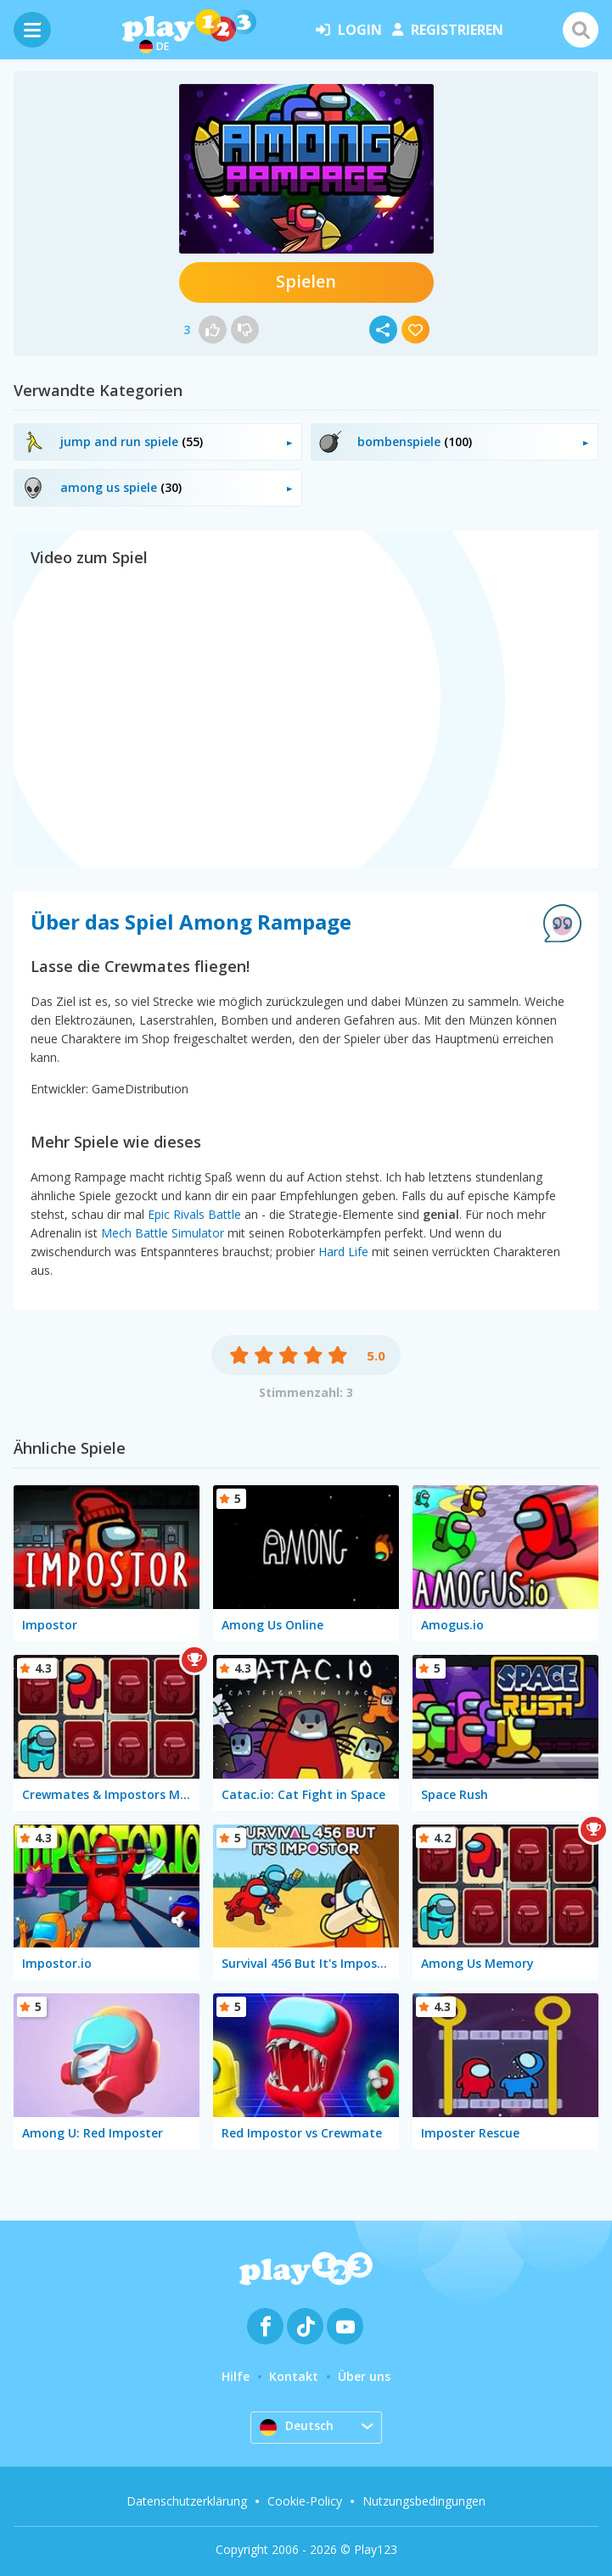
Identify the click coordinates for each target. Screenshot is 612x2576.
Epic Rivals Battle (194, 1214)
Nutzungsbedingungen (424, 2501)
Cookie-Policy (304, 2501)
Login (349, 29)
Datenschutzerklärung (186, 2501)
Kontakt (293, 2376)
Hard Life (343, 1251)
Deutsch (297, 2426)
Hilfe (236, 2376)
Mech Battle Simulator (162, 1233)
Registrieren (447, 29)
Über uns (364, 2376)
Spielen (306, 281)
